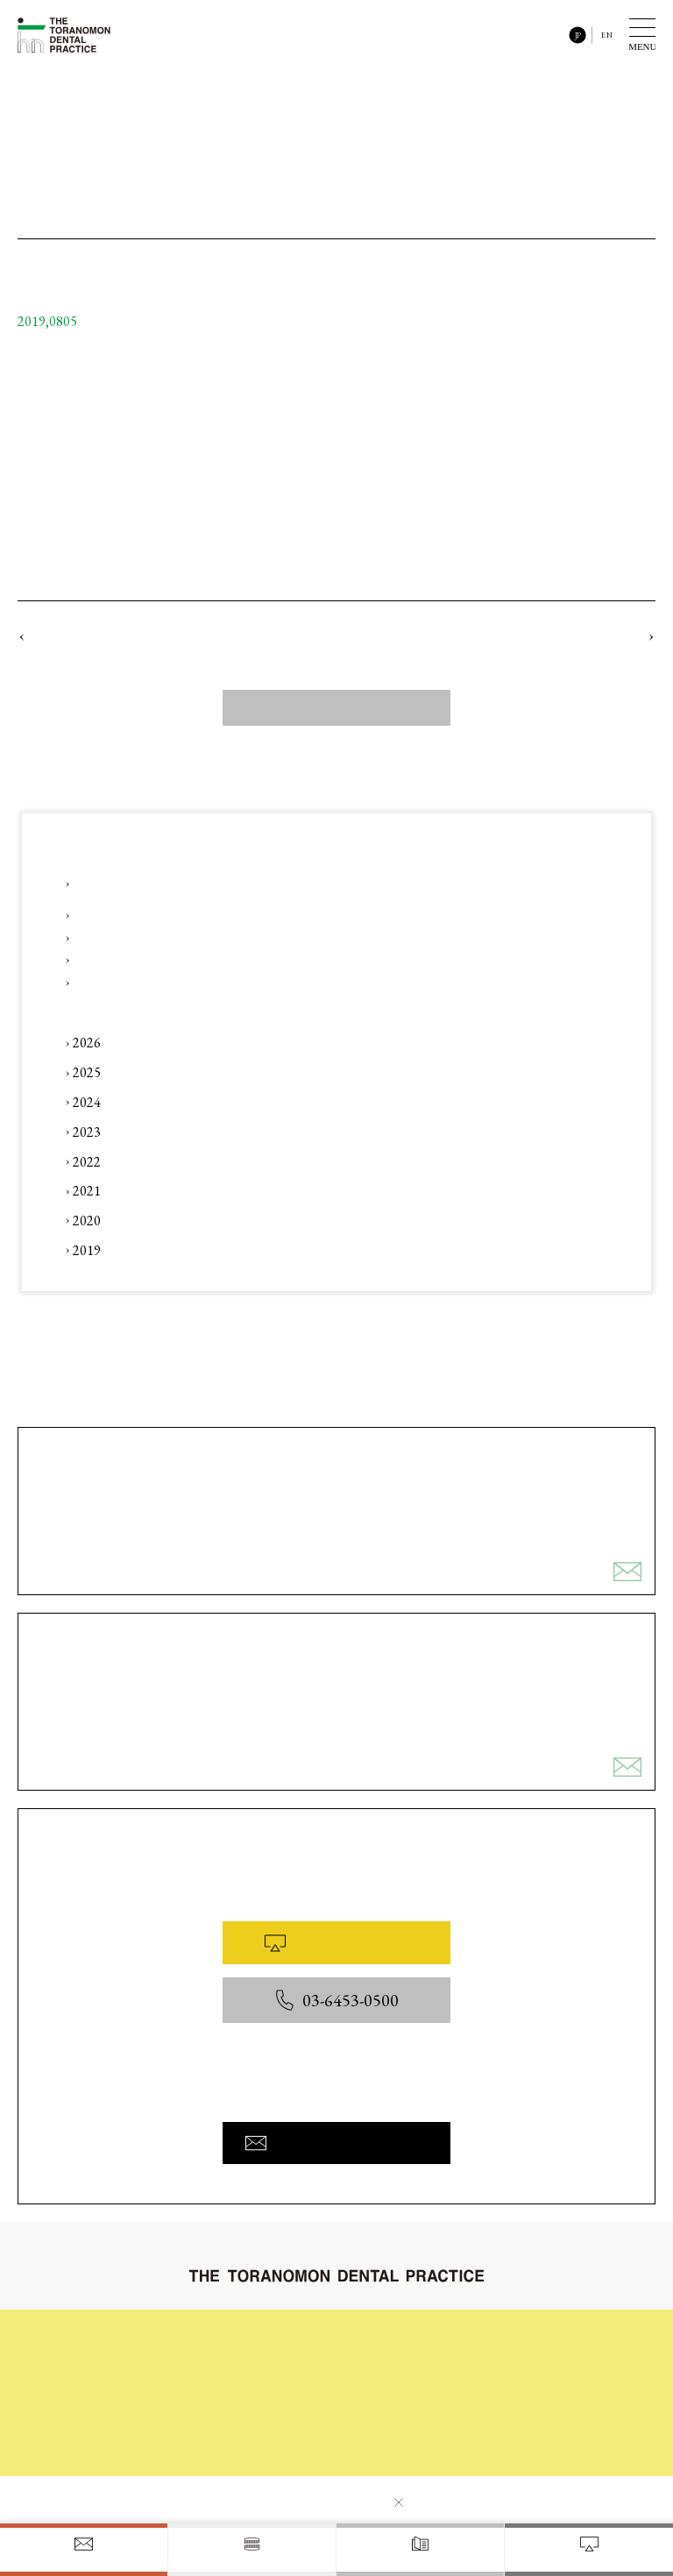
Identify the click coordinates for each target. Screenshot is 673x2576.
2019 (87, 1250)
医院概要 (386, 2425)
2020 (87, 1220)
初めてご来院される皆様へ (286, 2337)
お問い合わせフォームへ (336, 2143)
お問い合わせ (254, 2449)
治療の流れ (391, 2337)
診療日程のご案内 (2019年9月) (564, 636)
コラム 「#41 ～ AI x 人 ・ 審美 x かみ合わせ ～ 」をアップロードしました (254, 983)
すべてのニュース (336, 707)
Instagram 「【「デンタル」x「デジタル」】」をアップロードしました (235, 914)
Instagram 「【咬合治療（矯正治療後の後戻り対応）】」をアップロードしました (265, 937)
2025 (87, 1072)
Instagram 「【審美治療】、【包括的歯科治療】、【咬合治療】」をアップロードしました (278, 960)
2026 (87, 1042)
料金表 (238, 2421)
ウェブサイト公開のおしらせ (105, 636)
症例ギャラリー (401, 2365)
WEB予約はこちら (336, 1942)
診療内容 (244, 2365)
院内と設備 (391, 2393)
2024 (87, 1102)
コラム (238, 2393)
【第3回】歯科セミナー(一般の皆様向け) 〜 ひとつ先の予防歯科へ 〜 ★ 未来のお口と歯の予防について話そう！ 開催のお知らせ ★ (343, 883)
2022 (87, 1162)
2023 (87, 1132)
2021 (87, 1191)
